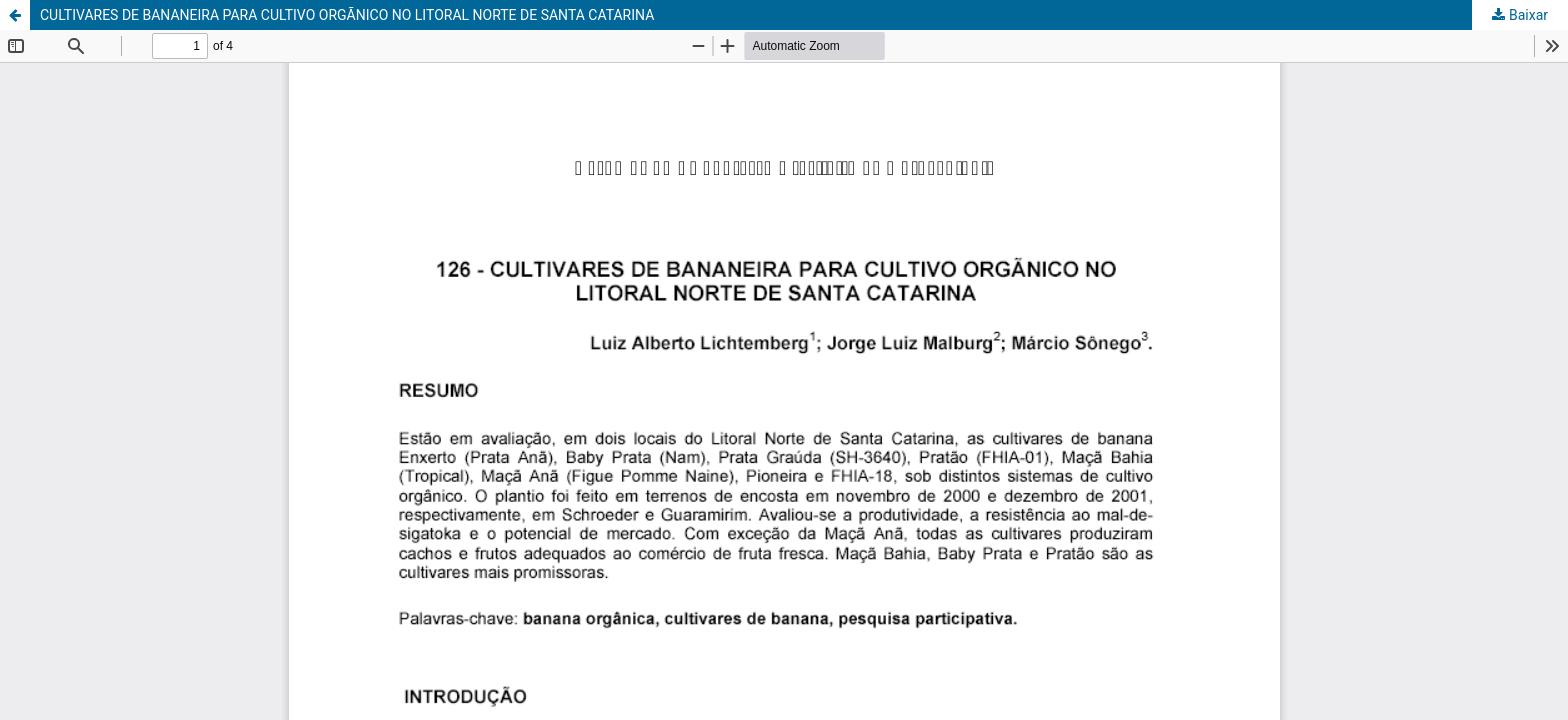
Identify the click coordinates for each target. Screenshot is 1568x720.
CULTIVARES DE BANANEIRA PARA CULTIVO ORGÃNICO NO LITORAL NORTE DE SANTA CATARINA (347, 15)
